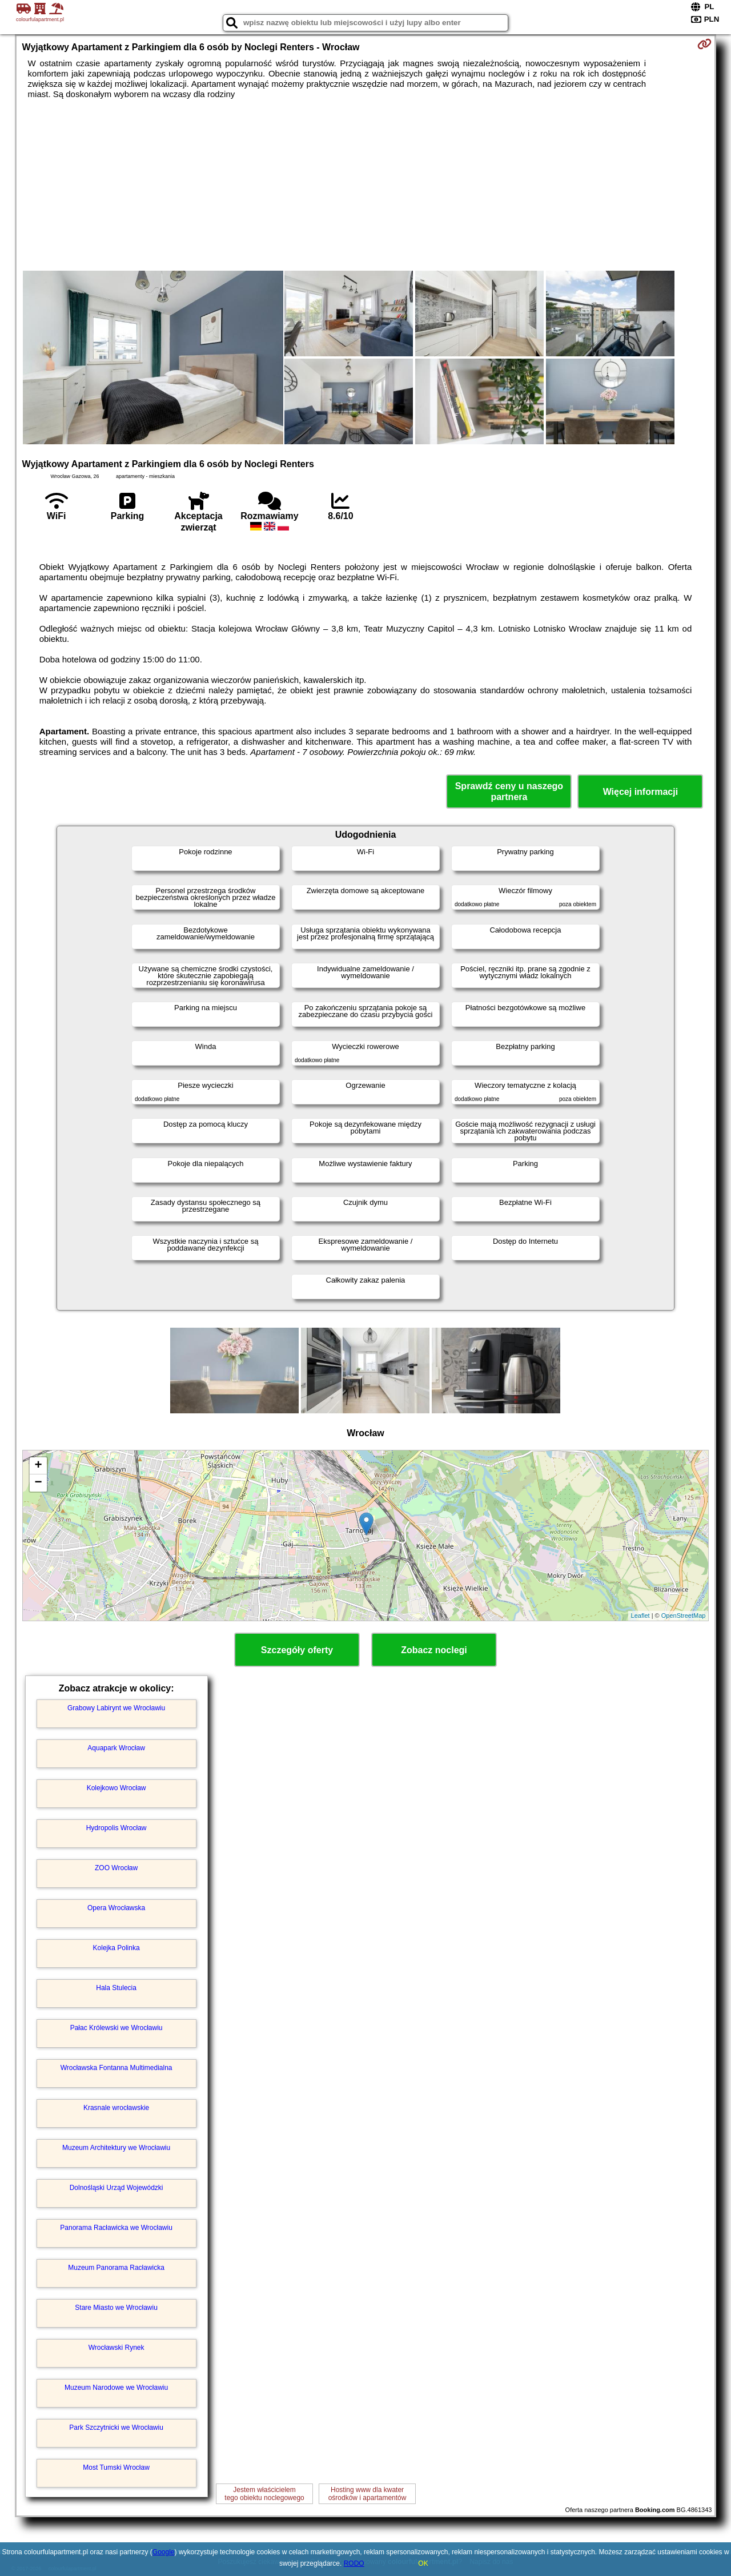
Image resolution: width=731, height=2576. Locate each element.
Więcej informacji (640, 792)
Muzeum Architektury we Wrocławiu (116, 2148)
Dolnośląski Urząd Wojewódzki (116, 2188)
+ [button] (38, 1465)
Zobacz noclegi (434, 1650)
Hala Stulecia (116, 1988)
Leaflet (640, 1615)
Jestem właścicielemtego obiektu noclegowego (264, 2494)
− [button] (38, 1483)
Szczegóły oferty (297, 1650)
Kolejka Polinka (116, 1948)
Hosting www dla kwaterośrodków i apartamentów (367, 2494)
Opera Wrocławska (116, 1908)
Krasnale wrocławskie (116, 2108)
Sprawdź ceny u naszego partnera (509, 791)
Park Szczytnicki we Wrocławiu (116, 2428)
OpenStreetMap (683, 1615)
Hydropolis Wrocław (116, 1828)
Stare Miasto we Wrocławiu (116, 2308)
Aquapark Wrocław (116, 1748)
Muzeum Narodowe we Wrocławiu (116, 2388)
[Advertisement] (365, 185)
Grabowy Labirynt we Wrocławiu (116, 1708)
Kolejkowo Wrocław (116, 1788)
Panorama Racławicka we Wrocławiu (116, 2228)
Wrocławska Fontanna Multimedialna (116, 2068)
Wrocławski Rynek (116, 2348)
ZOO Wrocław (116, 1868)
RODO (354, 2563)
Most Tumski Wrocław (116, 2467)
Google (163, 2552)
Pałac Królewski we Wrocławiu (116, 2028)
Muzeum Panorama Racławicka (116, 2268)
